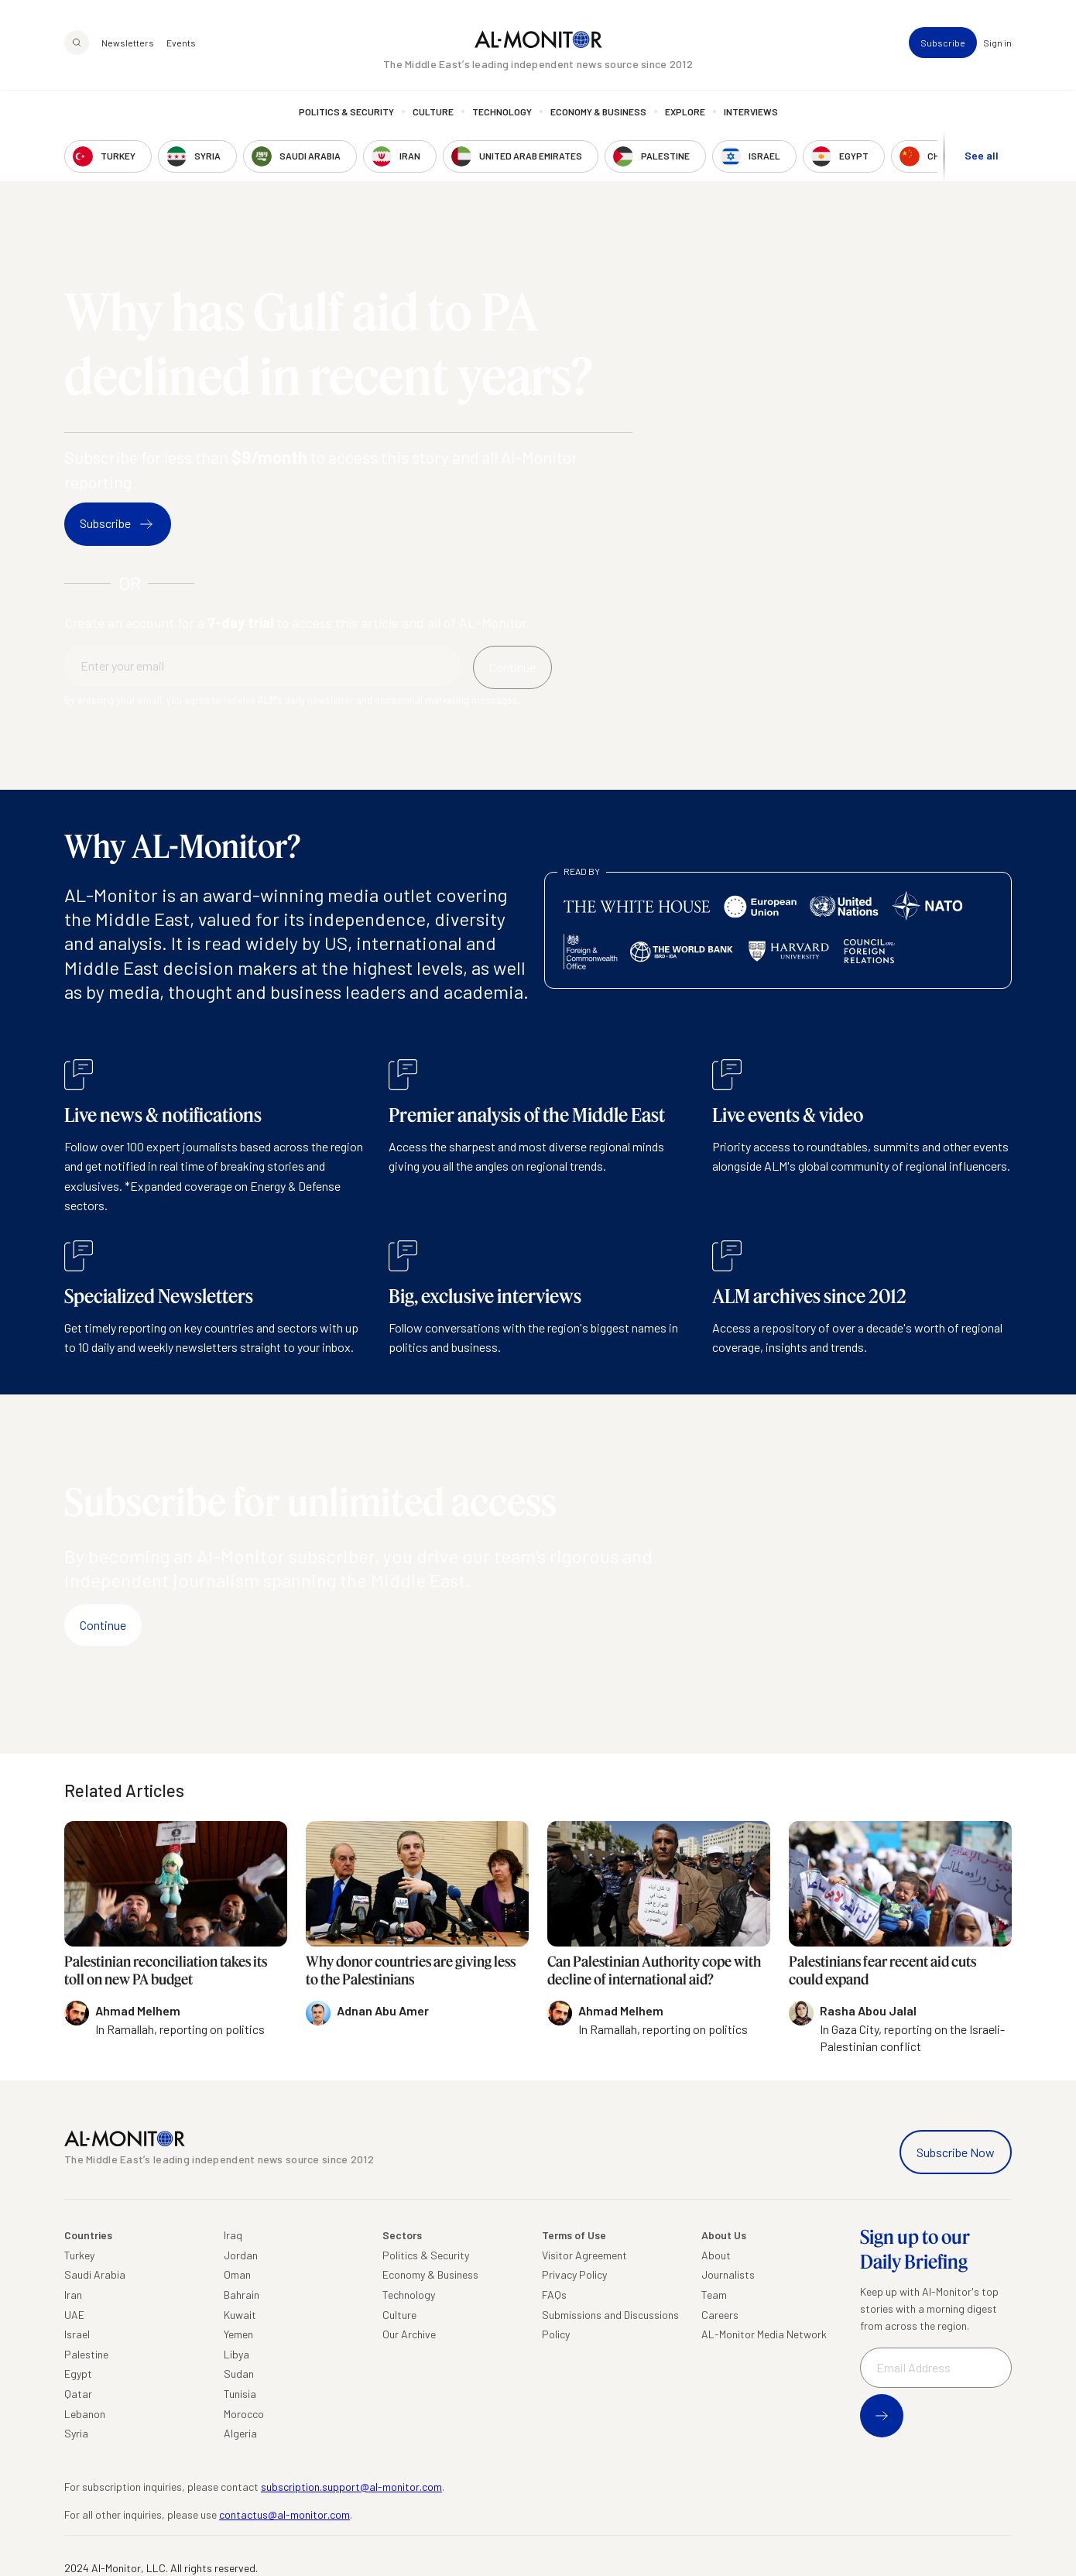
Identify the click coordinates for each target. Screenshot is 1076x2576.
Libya (236, 2354)
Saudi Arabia (94, 2274)
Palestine (86, 2354)
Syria (76, 2433)
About (716, 2255)
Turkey (79, 2255)
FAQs (554, 2294)
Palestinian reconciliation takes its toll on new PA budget (165, 1970)
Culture (433, 112)
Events (181, 43)
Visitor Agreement (584, 2255)
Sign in (997, 43)
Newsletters (127, 43)
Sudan (239, 2373)
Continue (103, 1624)
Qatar (78, 2393)
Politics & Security (346, 112)
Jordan (241, 2255)
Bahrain (241, 2294)
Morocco (244, 2413)
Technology (502, 112)
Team (714, 2294)
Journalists (728, 2274)
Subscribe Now (956, 2152)
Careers (719, 2314)
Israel (77, 2334)
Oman (237, 2274)
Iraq (233, 2235)
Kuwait (240, 2314)
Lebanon (84, 2413)
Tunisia (240, 2393)
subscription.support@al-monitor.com (351, 2486)
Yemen (238, 2334)
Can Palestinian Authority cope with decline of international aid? (654, 1970)
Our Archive (409, 2334)
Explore (685, 112)
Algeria (240, 2433)
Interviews (751, 112)
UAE (74, 2314)
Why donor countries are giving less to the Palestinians (411, 1970)
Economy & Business (598, 112)
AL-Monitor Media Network (764, 2334)
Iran (73, 2294)
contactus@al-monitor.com (284, 2514)
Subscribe (942, 43)
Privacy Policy (574, 2274)
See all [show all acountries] (982, 156)
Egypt (78, 2373)
